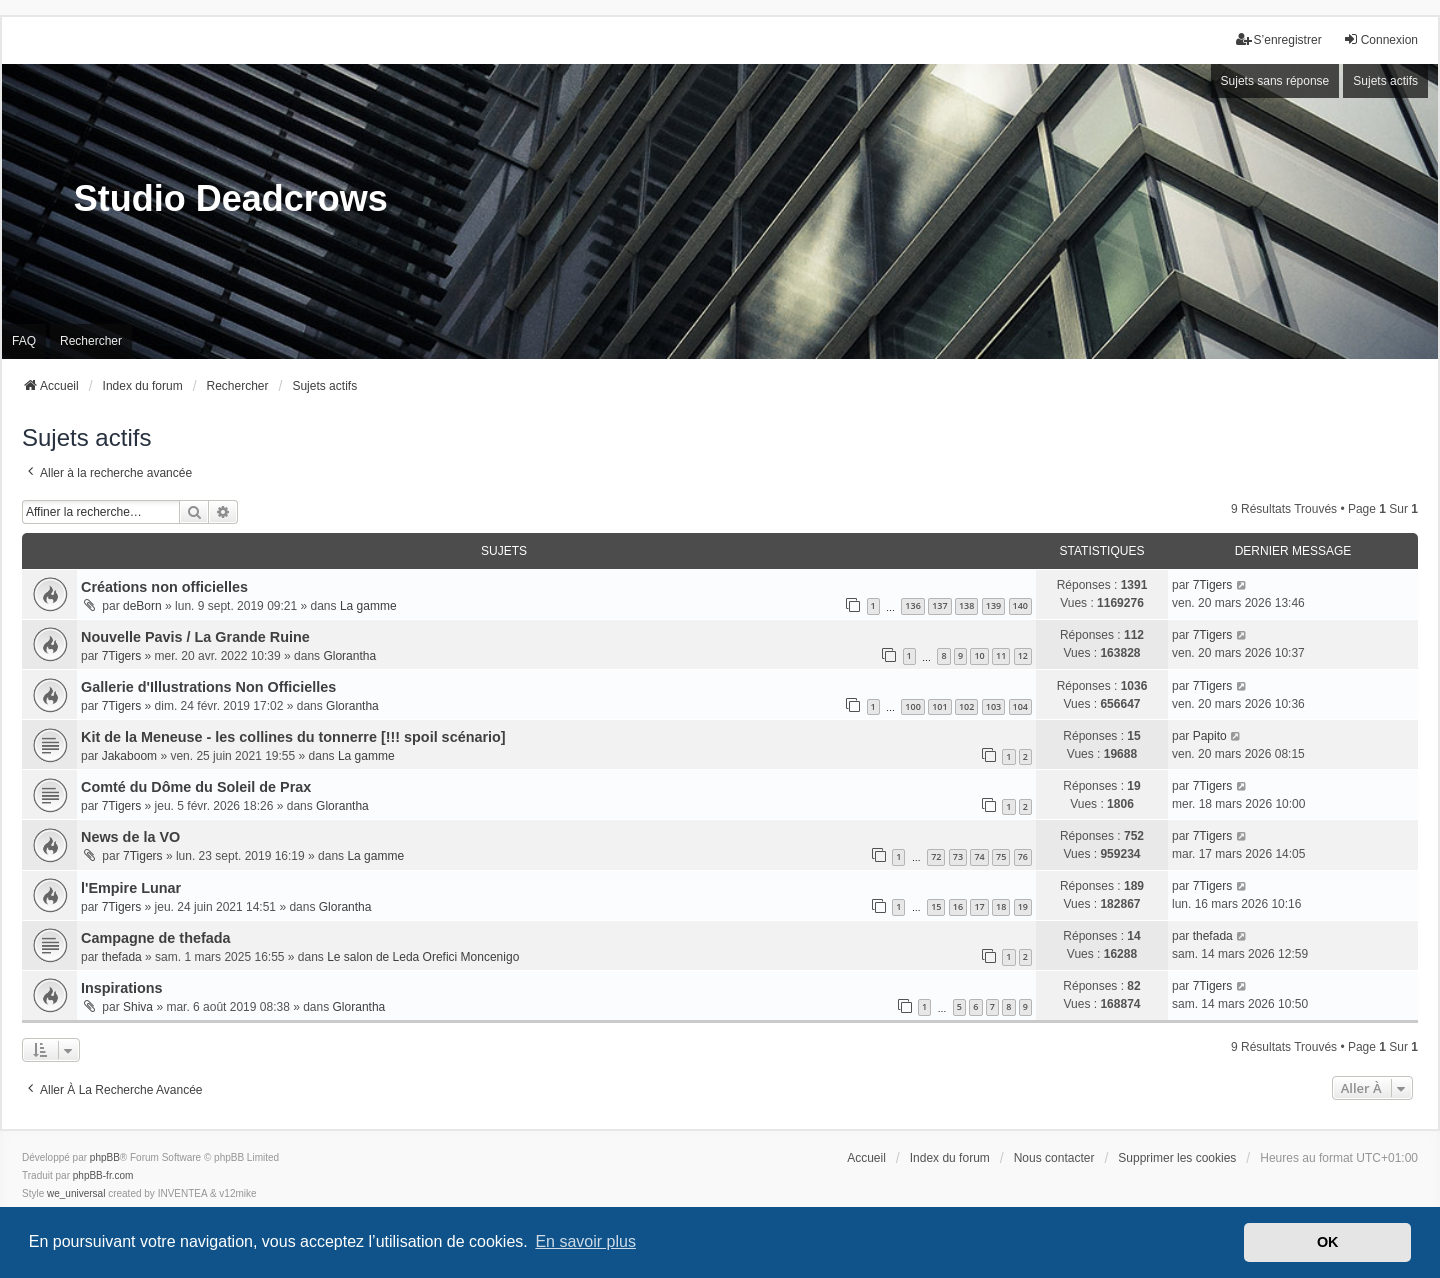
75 (1001, 856)
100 (912, 706)
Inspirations (122, 988)
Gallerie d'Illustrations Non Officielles (208, 687)
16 (958, 906)
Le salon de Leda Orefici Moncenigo (423, 957)
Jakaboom (129, 756)
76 (1023, 856)
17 (979, 906)
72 (936, 856)
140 (1020, 605)
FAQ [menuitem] (24, 341)
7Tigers (1213, 585)
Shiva (138, 1007)
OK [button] (1328, 1242)
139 (993, 605)
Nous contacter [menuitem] (1054, 1158)
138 (966, 605)
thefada (122, 957)
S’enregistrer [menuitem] (1279, 39)
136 (912, 605)
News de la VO (130, 837)
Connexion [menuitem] (1380, 39)
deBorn (142, 606)
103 (993, 706)
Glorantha (349, 656)
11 (1001, 655)
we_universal (76, 1193)
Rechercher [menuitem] (91, 341)
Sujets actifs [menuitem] (1385, 81)
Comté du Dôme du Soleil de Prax (196, 787)
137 (939, 605)
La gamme (368, 606)
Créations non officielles (164, 587)
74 (979, 856)
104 (1020, 706)
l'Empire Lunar (131, 888)
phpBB (105, 1157)
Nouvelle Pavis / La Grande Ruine (195, 637)
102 (966, 706)
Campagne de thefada (156, 938)
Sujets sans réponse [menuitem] (1275, 81)
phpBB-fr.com (103, 1175)
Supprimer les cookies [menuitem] (1177, 1158)
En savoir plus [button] (585, 1241)
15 (936, 906)
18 (1001, 906)
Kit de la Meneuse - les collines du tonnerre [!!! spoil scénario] (293, 737)
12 (1023, 655)
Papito (1210, 736)
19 (1023, 906)
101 (939, 706)
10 (979, 655)
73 (958, 856)
